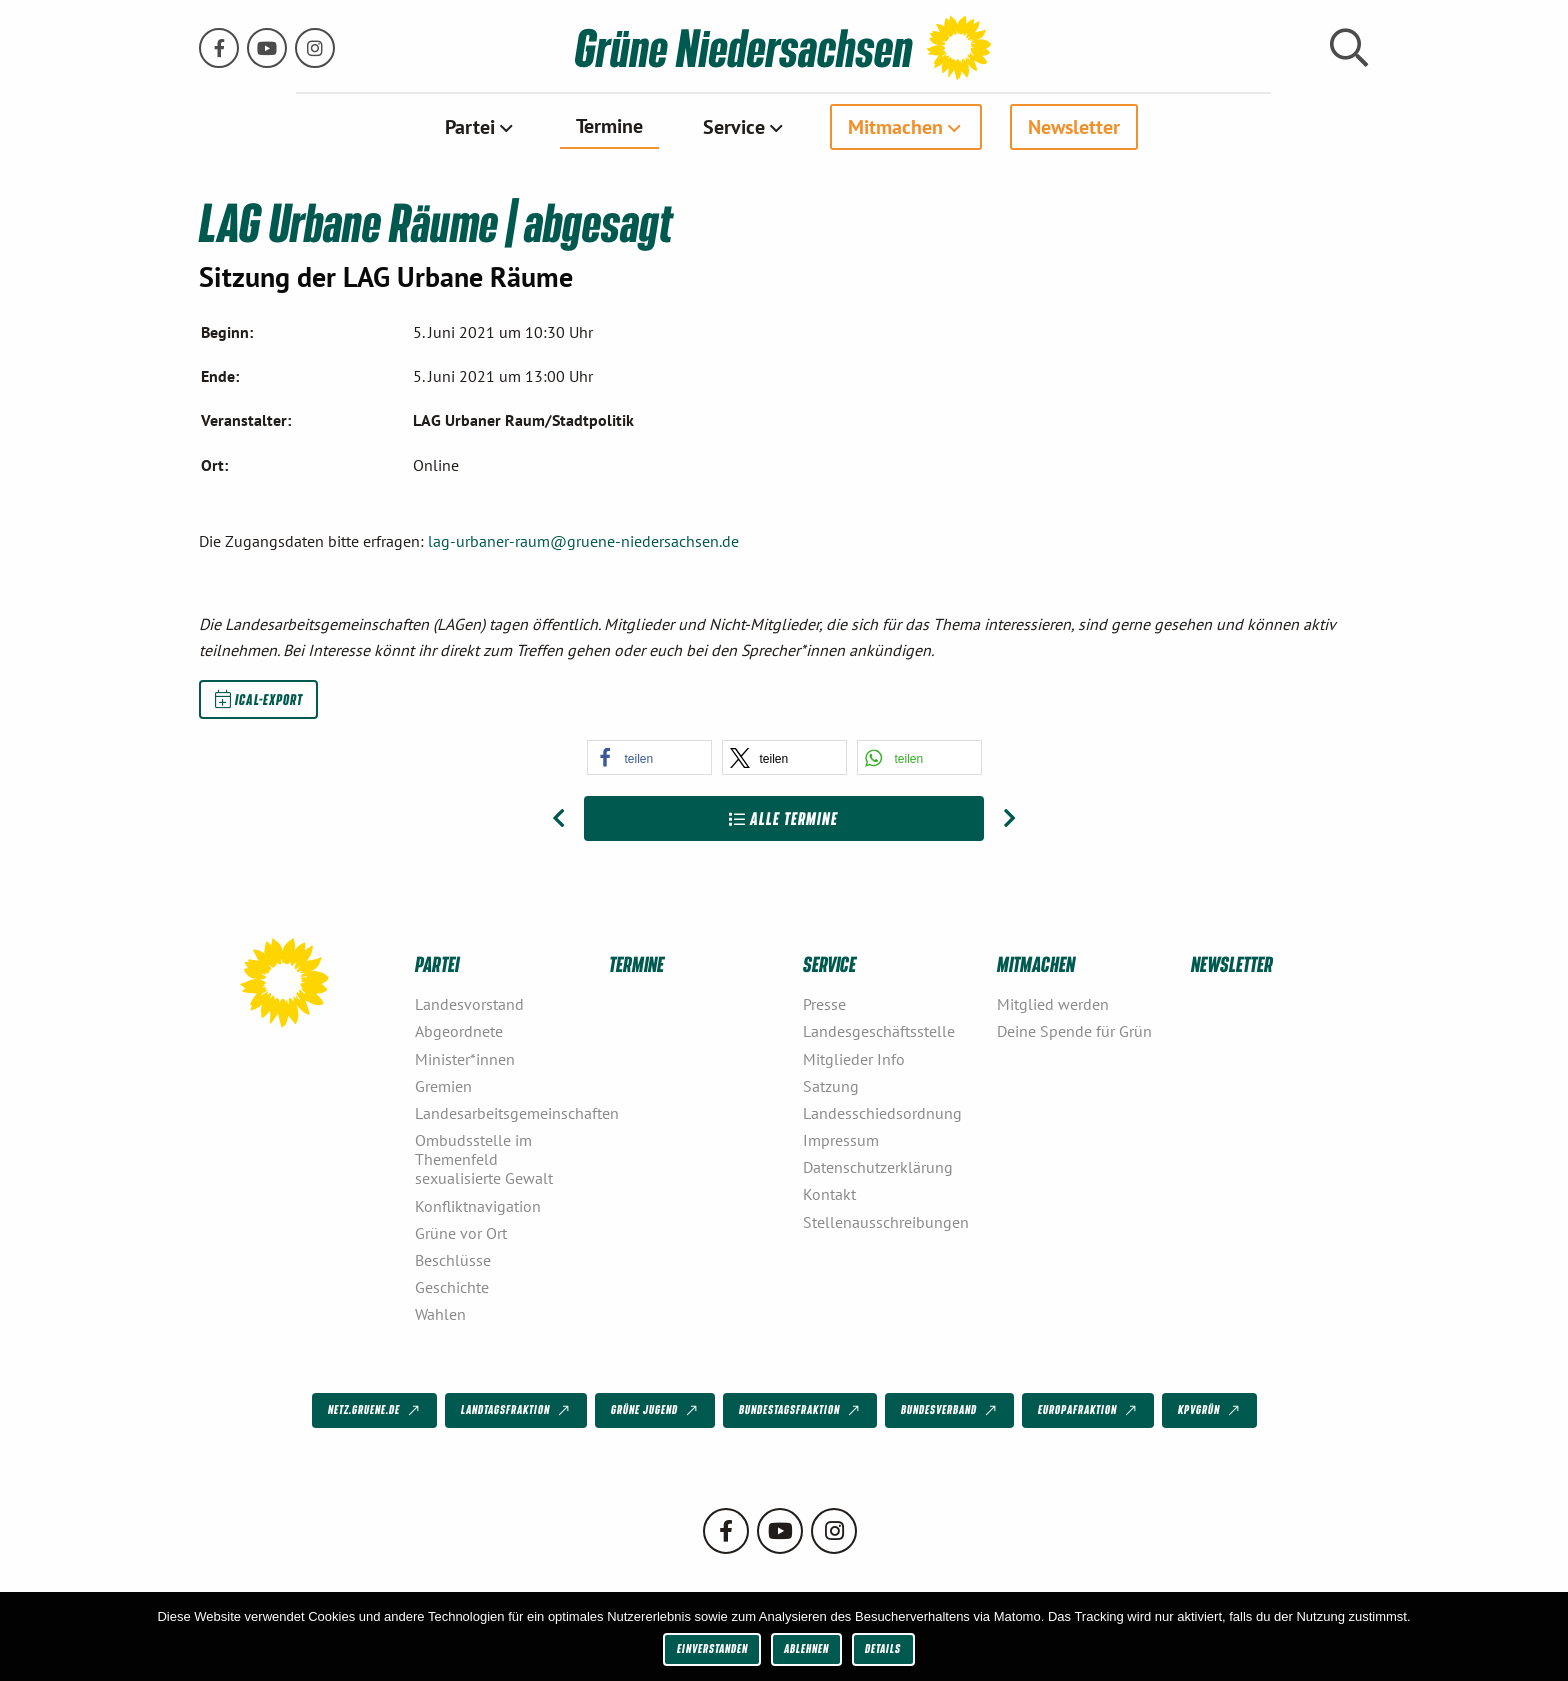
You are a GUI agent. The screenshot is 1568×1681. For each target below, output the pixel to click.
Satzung (831, 1085)
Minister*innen (465, 1058)
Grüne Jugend (656, 1411)
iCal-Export (259, 698)
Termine (609, 126)
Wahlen (440, 1314)
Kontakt (829, 1194)
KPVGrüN (1210, 1411)
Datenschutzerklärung (878, 1167)
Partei (470, 127)
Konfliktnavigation (478, 1205)
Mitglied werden (1053, 1004)
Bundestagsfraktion (801, 1411)
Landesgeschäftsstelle (879, 1031)
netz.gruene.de (375, 1411)
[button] (649, 756)
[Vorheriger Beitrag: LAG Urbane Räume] (558, 818)
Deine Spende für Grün (1074, 1031)
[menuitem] (480, 127)
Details (883, 1648)
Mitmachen (895, 127)
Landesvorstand (469, 1004)
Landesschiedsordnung (882, 1113)
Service (734, 127)
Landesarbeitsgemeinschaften (504, 1113)
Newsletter (1074, 127)
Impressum (841, 1140)
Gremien (443, 1085)
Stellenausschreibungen (886, 1221)
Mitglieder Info (854, 1058)
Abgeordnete (459, 1031)
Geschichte (452, 1287)
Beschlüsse (453, 1260)
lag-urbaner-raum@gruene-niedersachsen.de (583, 541)
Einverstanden (712, 1648)
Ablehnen (806, 1648)
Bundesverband (950, 1411)
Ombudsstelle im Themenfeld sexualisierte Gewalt (484, 1159)
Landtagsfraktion (517, 1411)
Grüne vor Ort (461, 1232)
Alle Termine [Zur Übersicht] (783, 817)
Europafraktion (1089, 1411)
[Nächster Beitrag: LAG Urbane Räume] (1009, 818)
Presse (824, 1004)
